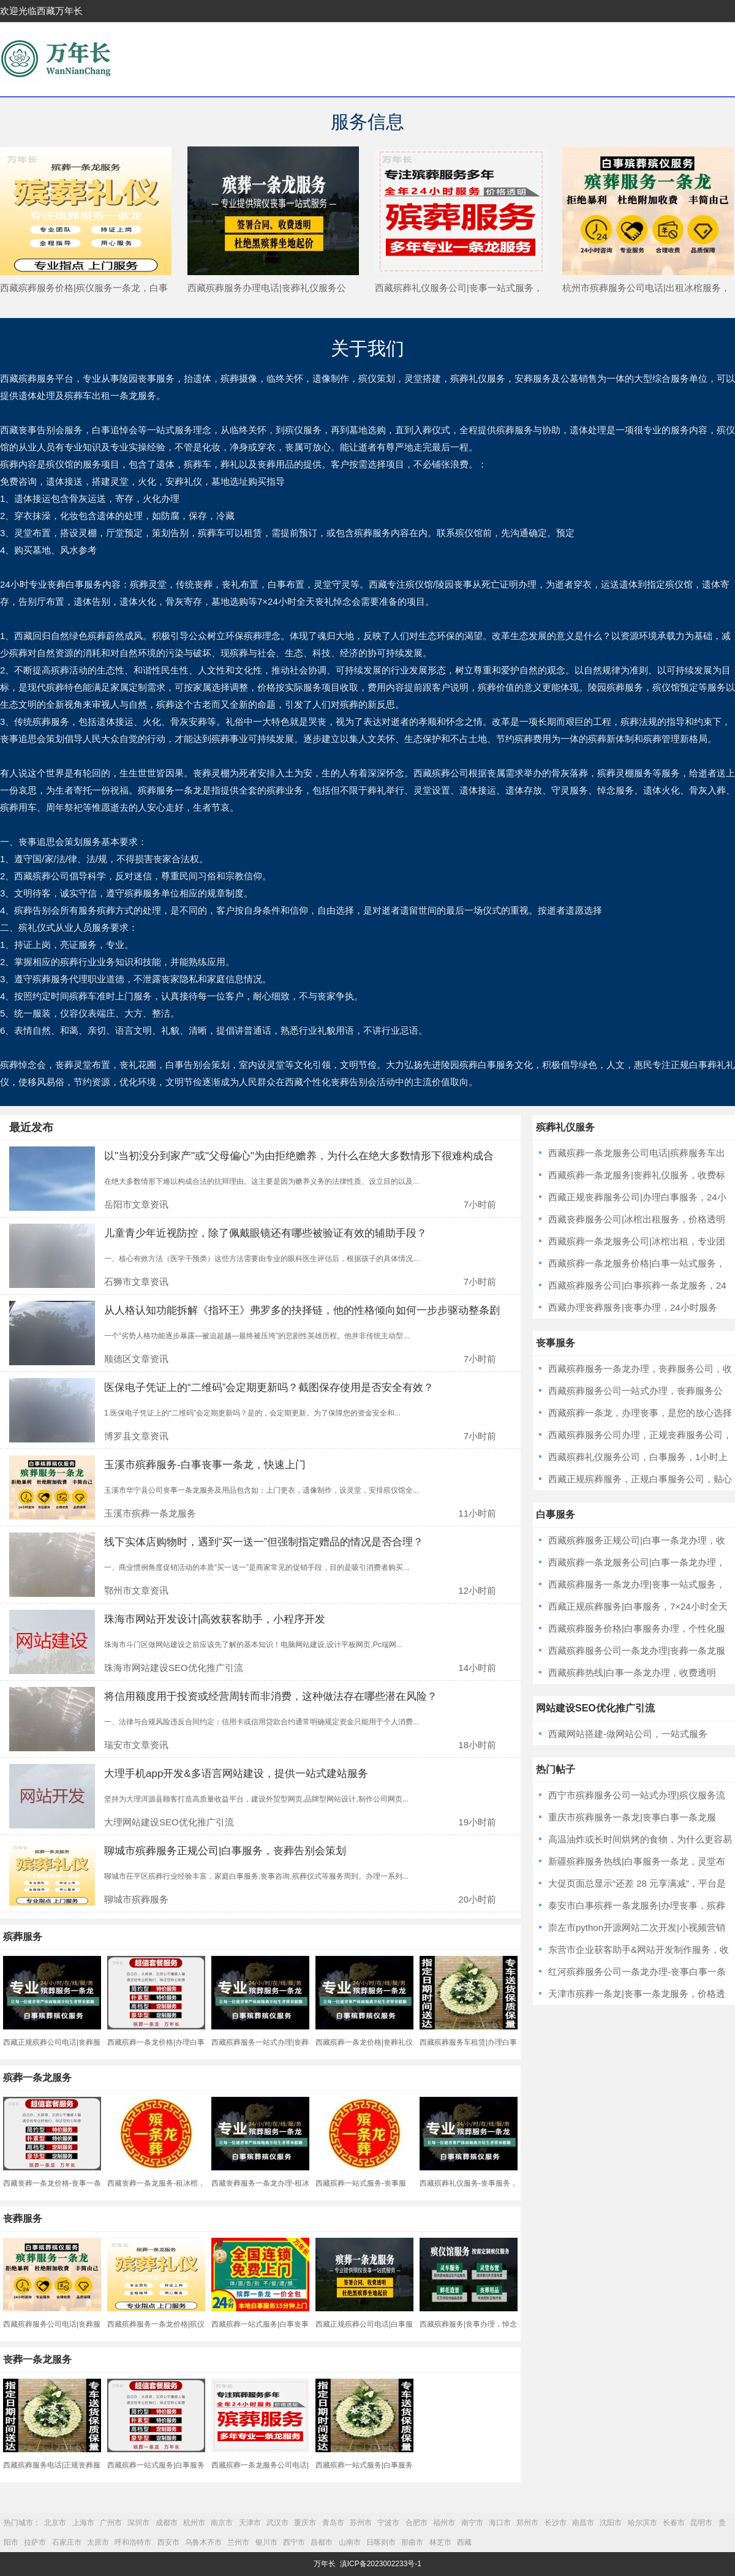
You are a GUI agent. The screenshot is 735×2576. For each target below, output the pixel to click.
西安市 (168, 2542)
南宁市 (472, 2522)
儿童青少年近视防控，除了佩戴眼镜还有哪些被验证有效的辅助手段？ (265, 1233)
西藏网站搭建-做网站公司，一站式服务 (627, 1734)
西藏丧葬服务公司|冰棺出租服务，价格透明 (636, 1219)
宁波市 (388, 2522)
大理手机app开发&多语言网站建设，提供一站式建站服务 (236, 1773)
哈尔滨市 (642, 2522)
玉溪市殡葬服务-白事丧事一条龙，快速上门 (205, 1465)
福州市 (444, 2522)
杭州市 (194, 2522)
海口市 (500, 2522)
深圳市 (138, 2522)
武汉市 (277, 2522)
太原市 (98, 2542)
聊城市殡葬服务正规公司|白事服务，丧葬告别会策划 (225, 1851)
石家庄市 (66, 2542)
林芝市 (440, 2542)
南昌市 (583, 2522)
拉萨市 (35, 2542)
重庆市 (305, 2522)
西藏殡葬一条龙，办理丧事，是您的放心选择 (640, 1412)
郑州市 (527, 2522)
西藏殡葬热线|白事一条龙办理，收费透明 (632, 1672)
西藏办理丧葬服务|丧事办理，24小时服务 (632, 1307)
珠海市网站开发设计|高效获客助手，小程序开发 (214, 1619)
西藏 (464, 2542)
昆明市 (701, 2522)
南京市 (222, 2522)
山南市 (350, 2542)
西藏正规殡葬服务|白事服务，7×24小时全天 (638, 1606)
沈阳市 (611, 2522)
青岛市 (333, 2522)
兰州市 (238, 2542)
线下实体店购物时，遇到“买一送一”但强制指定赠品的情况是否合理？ (263, 1542)
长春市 (674, 2522)
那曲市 (412, 2542)
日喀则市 (381, 2542)
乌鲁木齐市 (203, 2542)
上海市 (83, 2522)
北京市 (55, 2522)
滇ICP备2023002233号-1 (380, 2563)
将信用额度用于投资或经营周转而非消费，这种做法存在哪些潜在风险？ (270, 1696)
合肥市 (416, 2522)
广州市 (111, 2522)
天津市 (250, 2522)
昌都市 (322, 2542)
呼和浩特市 (133, 2542)
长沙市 (556, 2522)
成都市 (167, 2522)
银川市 (266, 2542)
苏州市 (361, 2522)
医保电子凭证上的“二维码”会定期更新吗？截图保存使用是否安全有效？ (269, 1387)
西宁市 (294, 2542)
